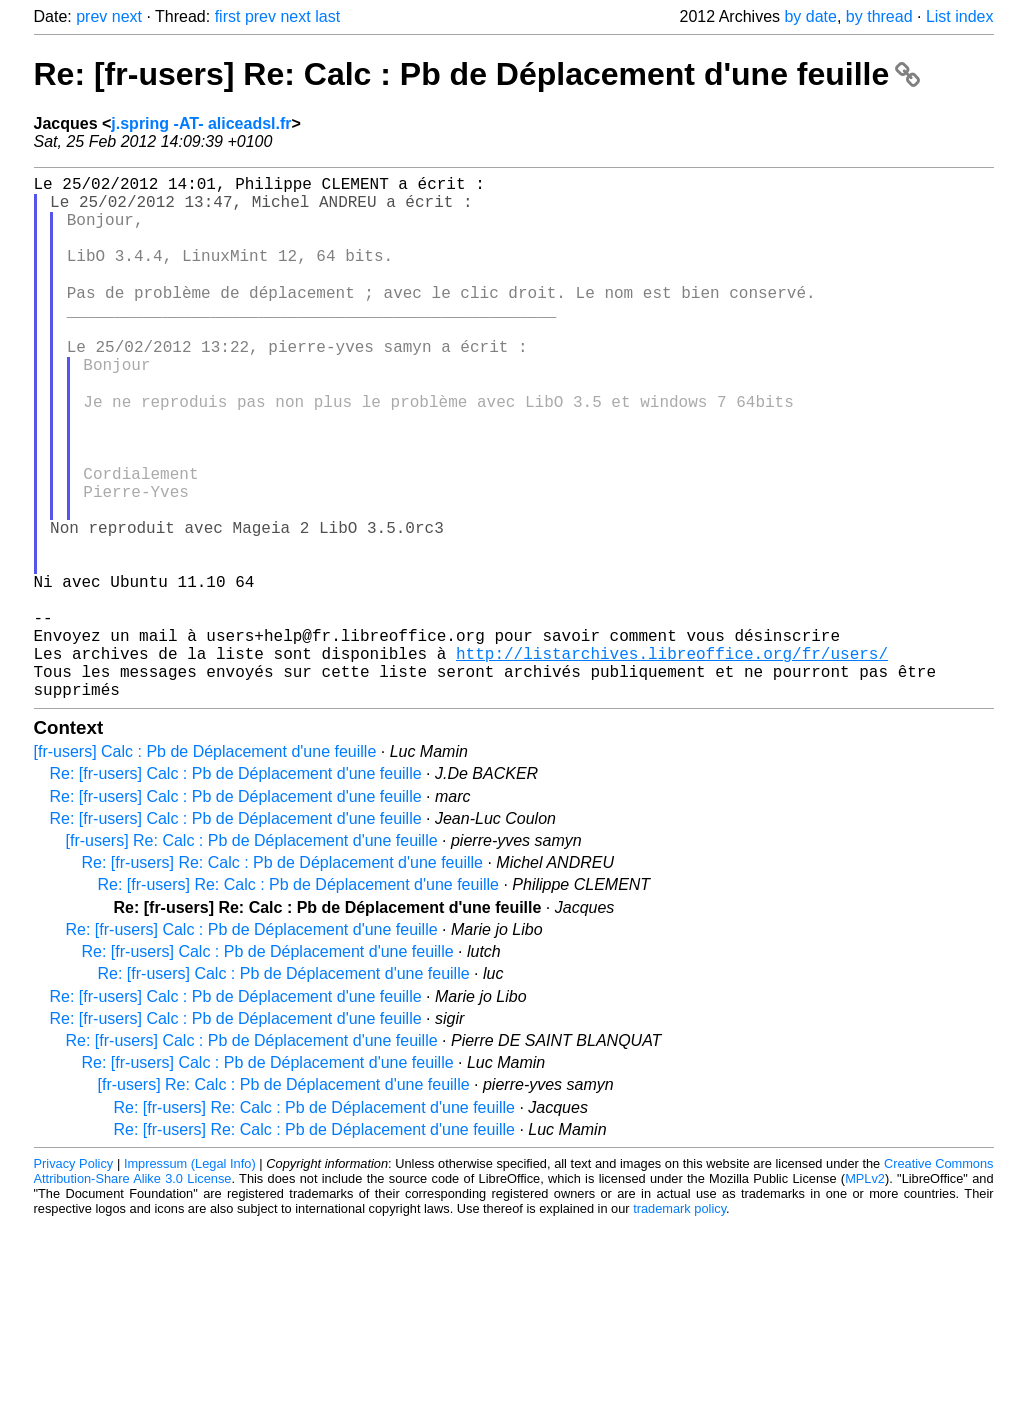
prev (91, 16)
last (327, 16)
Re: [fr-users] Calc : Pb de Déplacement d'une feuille (236, 887)
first (228, 16)
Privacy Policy (74, 1277)
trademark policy (679, 1322)
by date (810, 16)
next (127, 16)
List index (960, 16)
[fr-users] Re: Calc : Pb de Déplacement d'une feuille (252, 954)
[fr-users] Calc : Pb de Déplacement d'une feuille (205, 865)
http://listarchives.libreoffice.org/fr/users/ (672, 759)
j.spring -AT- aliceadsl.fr (201, 123)
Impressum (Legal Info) (190, 1277)
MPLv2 (865, 1292)
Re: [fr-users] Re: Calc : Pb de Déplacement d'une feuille (477, 74)
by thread (879, 16)
